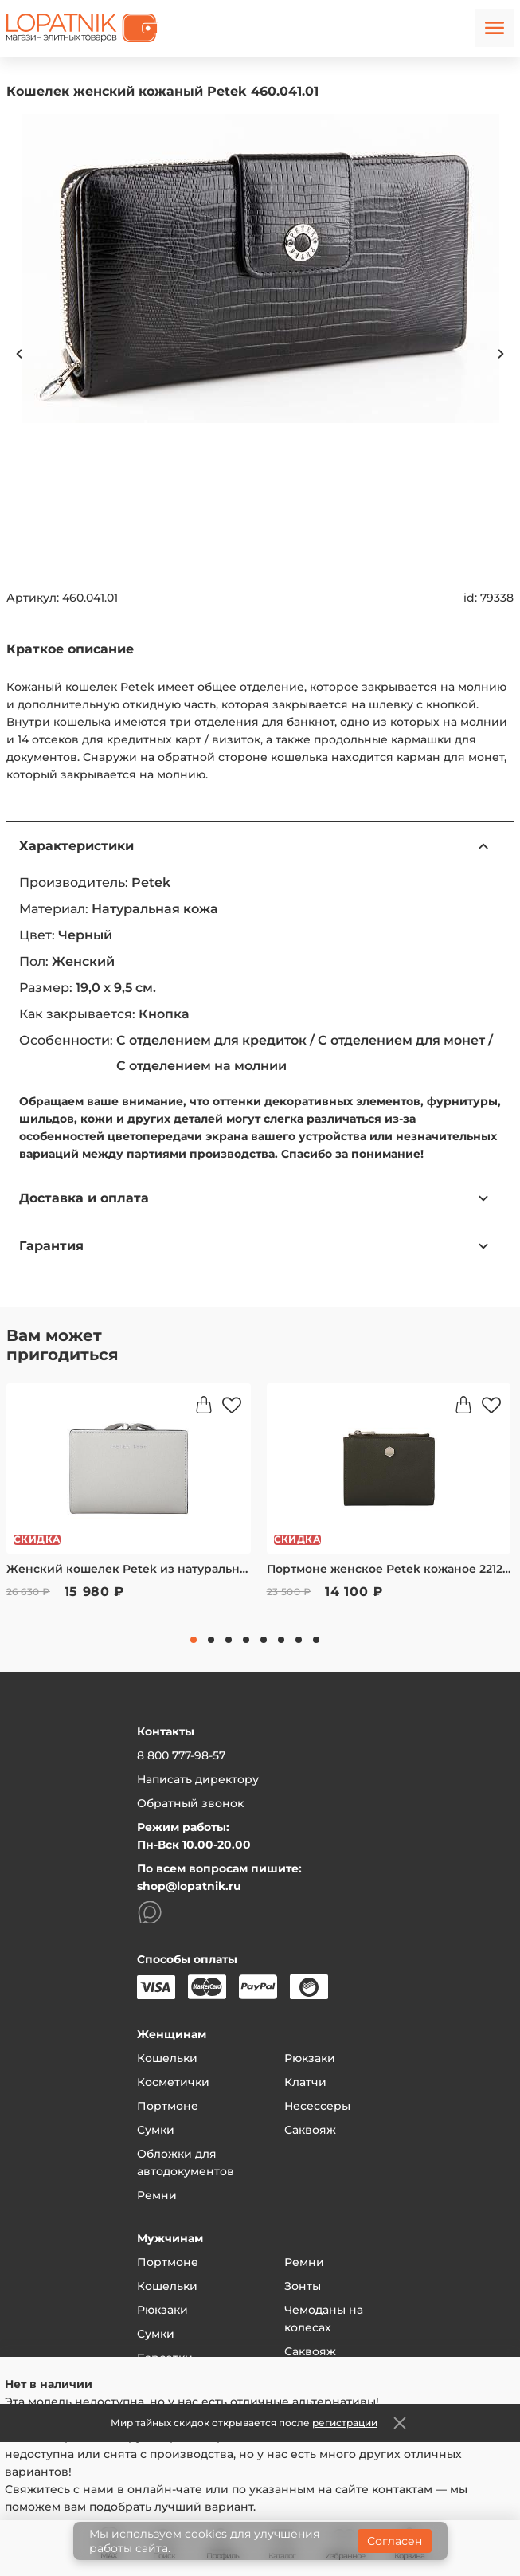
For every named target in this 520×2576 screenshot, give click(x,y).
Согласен (394, 2541)
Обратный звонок (190, 1803)
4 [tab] (246, 1640)
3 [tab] (228, 1640)
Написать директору (198, 1779)
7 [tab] (298, 1640)
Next (501, 354)
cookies (206, 2534)
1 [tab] (193, 1640)
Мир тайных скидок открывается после (244, 2423)
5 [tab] (263, 1640)
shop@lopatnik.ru (189, 1886)
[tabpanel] (128, 1502)
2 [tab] (211, 1640)
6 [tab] (281, 1640)
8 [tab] (316, 1640)
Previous (19, 354)
